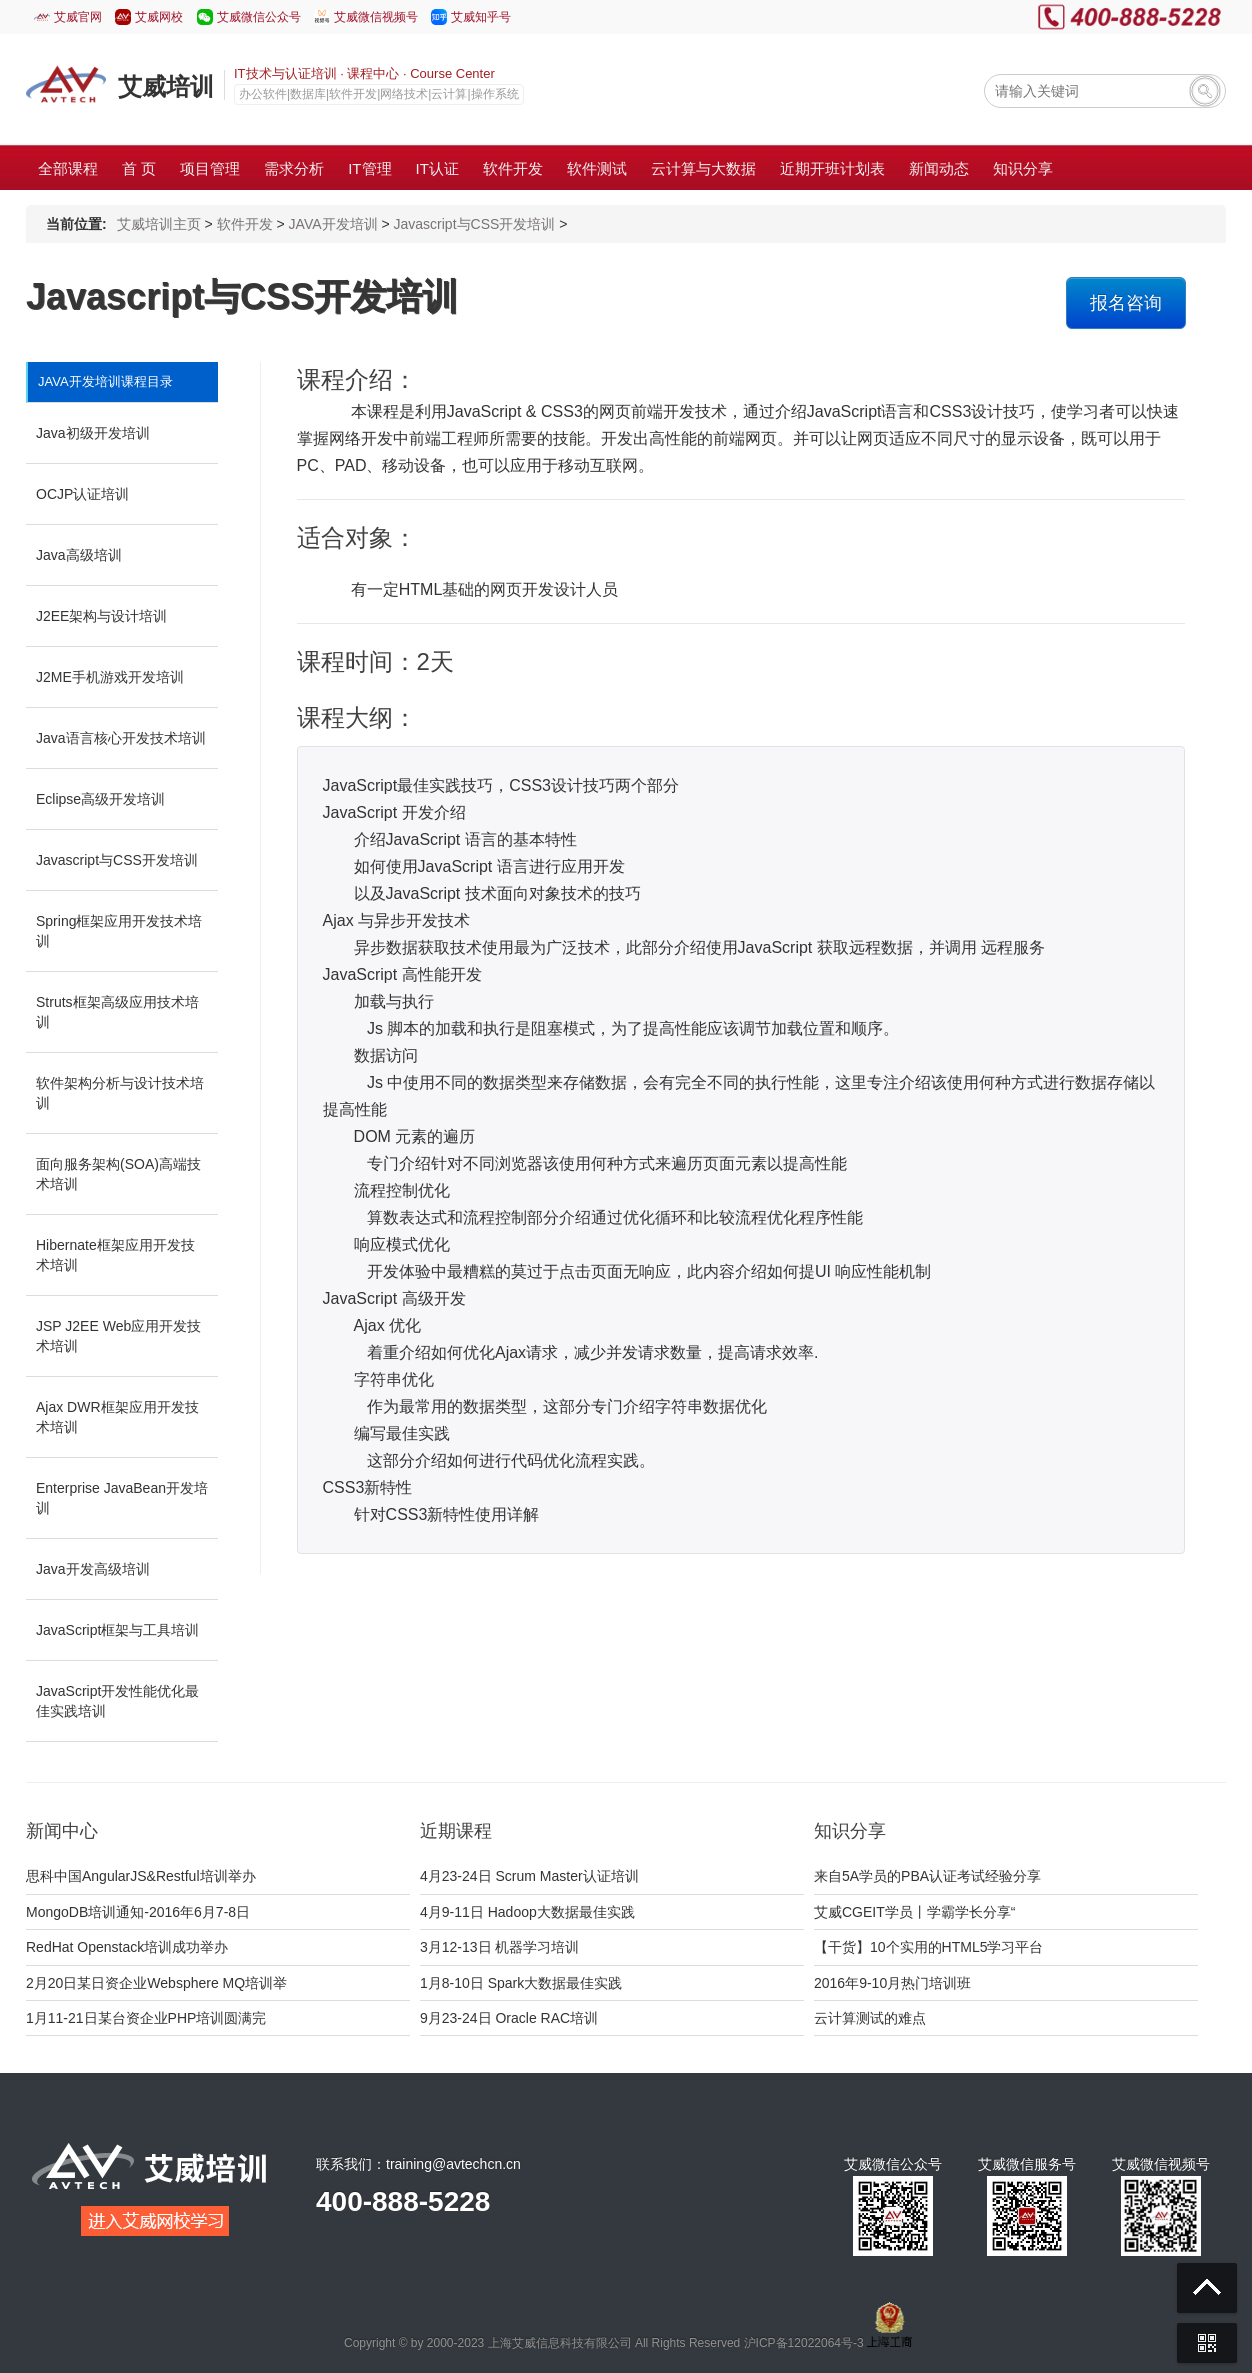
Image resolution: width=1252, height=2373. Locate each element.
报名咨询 (1126, 303)
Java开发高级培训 (93, 1569)
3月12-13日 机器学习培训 (499, 1947)
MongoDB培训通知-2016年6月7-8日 (138, 1912)
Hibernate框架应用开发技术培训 (115, 1255)
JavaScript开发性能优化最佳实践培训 (117, 1701)
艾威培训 (166, 86)
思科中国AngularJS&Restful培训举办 (141, 1876)
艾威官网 (78, 17)
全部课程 (68, 168)
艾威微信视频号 (376, 17)
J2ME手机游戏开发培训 (110, 677)
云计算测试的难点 (870, 2018)
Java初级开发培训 (93, 433)
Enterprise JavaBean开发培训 (122, 1498)
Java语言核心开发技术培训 (121, 738)
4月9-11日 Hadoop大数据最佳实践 (527, 1912)
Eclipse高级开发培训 (100, 799)
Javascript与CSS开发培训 (475, 224)
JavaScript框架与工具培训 (117, 1630)
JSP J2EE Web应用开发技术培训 (118, 1336)
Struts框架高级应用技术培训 (117, 1012)
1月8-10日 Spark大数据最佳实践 (521, 1983)
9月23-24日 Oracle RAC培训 (509, 2018)
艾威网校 (159, 17)
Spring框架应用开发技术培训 (119, 931)
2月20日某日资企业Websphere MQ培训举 (156, 1983)
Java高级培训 (79, 555)
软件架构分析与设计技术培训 (120, 1093)
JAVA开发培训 (333, 224)
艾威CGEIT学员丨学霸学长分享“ (914, 1912)
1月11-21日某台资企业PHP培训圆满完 (146, 2018)
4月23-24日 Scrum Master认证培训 (529, 1876)
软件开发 (245, 224)
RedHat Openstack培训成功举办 (127, 1947)
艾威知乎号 (481, 17)
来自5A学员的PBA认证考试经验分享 (927, 1876)
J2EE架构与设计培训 (101, 616)
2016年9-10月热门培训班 (892, 1983)
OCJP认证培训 (82, 494)
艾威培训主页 (159, 224)
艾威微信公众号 (259, 17)
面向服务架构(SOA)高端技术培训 (118, 1174)
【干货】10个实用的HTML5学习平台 (928, 1947)
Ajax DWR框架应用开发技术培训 (117, 1417)
